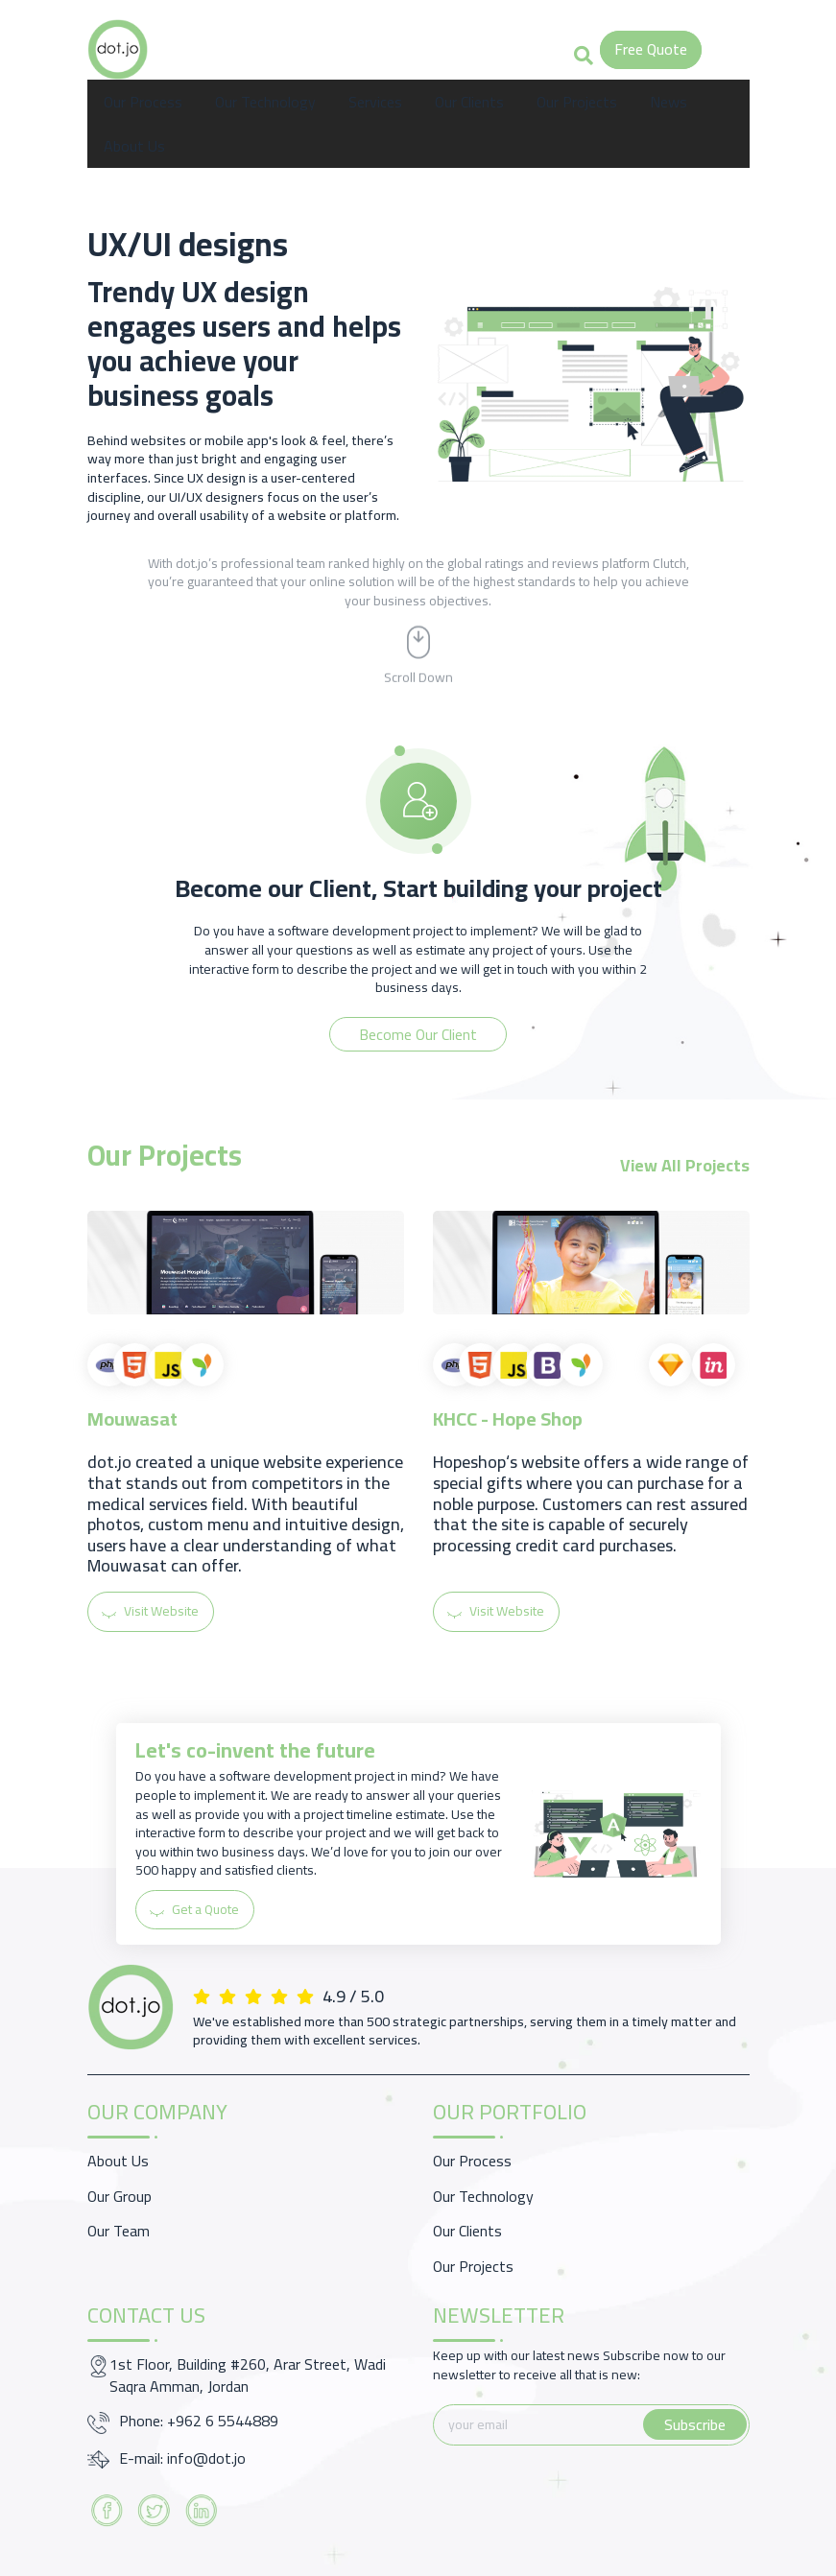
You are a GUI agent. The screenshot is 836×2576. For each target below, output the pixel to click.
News (668, 101)
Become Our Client (418, 1034)
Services (375, 101)
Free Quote (650, 49)
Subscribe (695, 2423)
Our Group (119, 2195)
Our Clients (469, 101)
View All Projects (685, 1165)
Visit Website (151, 1610)
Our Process (143, 101)
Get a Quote (196, 1909)
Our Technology (265, 101)
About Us (134, 145)
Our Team (118, 2230)
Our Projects (577, 101)
